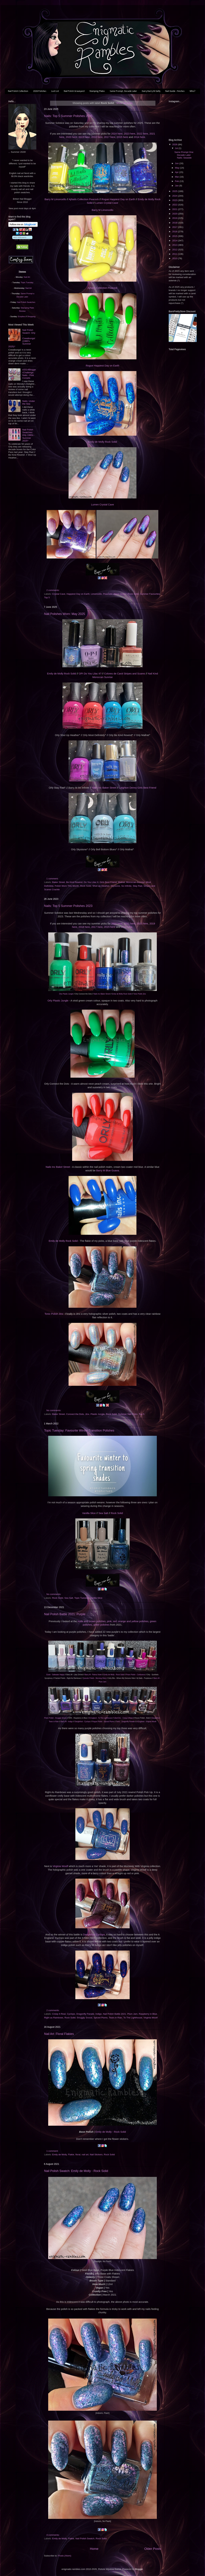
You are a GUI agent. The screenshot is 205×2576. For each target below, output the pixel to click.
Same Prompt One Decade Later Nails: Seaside (183, 155)
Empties (21, 316)
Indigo (98, 2014)
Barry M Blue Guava (107, 1170)
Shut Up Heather (100, 886)
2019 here (84, 137)
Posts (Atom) (64, 2555)
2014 (175, 240)
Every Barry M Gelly (151, 91)
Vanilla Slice (89, 1513)
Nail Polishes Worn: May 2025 (64, 614)
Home (94, 2548)
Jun (177, 163)
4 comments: (53, 2535)
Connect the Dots (75, 1414)
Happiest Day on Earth (78, 594)
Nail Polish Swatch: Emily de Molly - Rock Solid (76, 2171)
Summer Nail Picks (127, 1414)
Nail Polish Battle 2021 (114, 2014)
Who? (192, 91)
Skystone (115, 886)
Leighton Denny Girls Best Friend (137, 787)
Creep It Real (59, 2014)
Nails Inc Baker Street (104, 787)
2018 (175, 222)
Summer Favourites (150, 594)
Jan (177, 185)
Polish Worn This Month (67, 886)
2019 (175, 218)
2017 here (109, 137)
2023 (175, 200)
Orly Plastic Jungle (66, 994)
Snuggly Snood (84, 2017)
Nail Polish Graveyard (74, 91)
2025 (175, 191)
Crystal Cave (58, 594)
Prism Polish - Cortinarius (135, 1675)
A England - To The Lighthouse (100, 1718)
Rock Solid (133, 594)
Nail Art (27, 277)
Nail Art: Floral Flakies (59, 2034)
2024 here (117, 133)
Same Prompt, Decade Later (123, 91)
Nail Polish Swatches (26, 302)
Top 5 (47, 597)
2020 (175, 213)
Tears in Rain (115, 2017)
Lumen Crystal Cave (106, 203)
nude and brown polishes (92, 1621)
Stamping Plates (97, 91)
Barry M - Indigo (67, 1721)
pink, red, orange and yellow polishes (127, 1621)
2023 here (129, 133)
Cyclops (71, 2014)
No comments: (54, 1410)
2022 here (142, 133)
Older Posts (152, 2548)
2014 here (139, 137)
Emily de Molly (59, 2154)
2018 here (97, 137)
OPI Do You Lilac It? (90, 673)
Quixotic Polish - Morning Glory (94, 1678)
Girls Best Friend (108, 882)
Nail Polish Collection (18, 91)
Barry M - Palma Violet (93, 1675)
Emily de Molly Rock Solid (102, 441)
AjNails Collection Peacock (84, 199)
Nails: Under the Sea (28, 402)
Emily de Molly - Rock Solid (114, 1675)
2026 (175, 144)
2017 (175, 227)
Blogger (139, 2569)
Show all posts (124, 103)
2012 (175, 249)
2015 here (122, 137)
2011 (175, 254)
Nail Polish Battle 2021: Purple (64, 1614)
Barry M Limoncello (55, 199)
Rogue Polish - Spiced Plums (103, 1721)
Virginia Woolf (60, 1866)
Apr (177, 172)
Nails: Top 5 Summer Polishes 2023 (68, 906)
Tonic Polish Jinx (139, 994)
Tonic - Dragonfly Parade (125, 1721)
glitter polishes (101, 1624)
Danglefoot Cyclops (94, 1934)
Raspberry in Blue (148, 2014)
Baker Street (58, 882)
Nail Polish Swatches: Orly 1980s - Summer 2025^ (28, 435)
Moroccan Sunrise (135, 882)
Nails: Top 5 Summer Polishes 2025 (68, 116)
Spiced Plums (101, 2017)
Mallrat (121, 882)
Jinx (87, 1414)
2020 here (71, 137)
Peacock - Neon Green (114, 594)
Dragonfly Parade (85, 2014)
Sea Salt (103, 1513)
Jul (177, 148)
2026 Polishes (39, 91)
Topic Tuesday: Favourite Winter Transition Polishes (79, 1430)
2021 (175, 209)
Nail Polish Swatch (84, 2538)
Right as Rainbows (53, 2017)
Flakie (71, 2154)
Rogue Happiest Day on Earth (118, 199)
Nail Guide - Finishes (175, 91)
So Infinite (126, 886)
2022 (175, 204)
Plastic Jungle (97, 1414)
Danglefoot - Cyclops (82, 1721)
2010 (175, 258)
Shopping (31, 316)
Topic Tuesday (81, 1598)
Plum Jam (132, 2014)
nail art (85, 2154)
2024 (175, 196)
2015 (175, 236)
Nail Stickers (96, 2154)
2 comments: (53, 590)
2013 (175, 245)
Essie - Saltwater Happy (55, 1675)
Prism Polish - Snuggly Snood (55, 1718)
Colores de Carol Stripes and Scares (124, 673)
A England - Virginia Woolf (146, 1721)
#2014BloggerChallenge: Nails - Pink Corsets (29, 373)
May (177, 167)
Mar (177, 176)
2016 (175, 231)
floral (77, 2154)
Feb (177, 181)
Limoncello (96, 594)
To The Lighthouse (132, 2017)
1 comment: (52, 878)
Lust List (55, 91)
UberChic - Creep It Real (123, 1718)
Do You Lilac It (91, 882)
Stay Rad (137, 886)
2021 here (129, 923)
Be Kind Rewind (74, 882)
